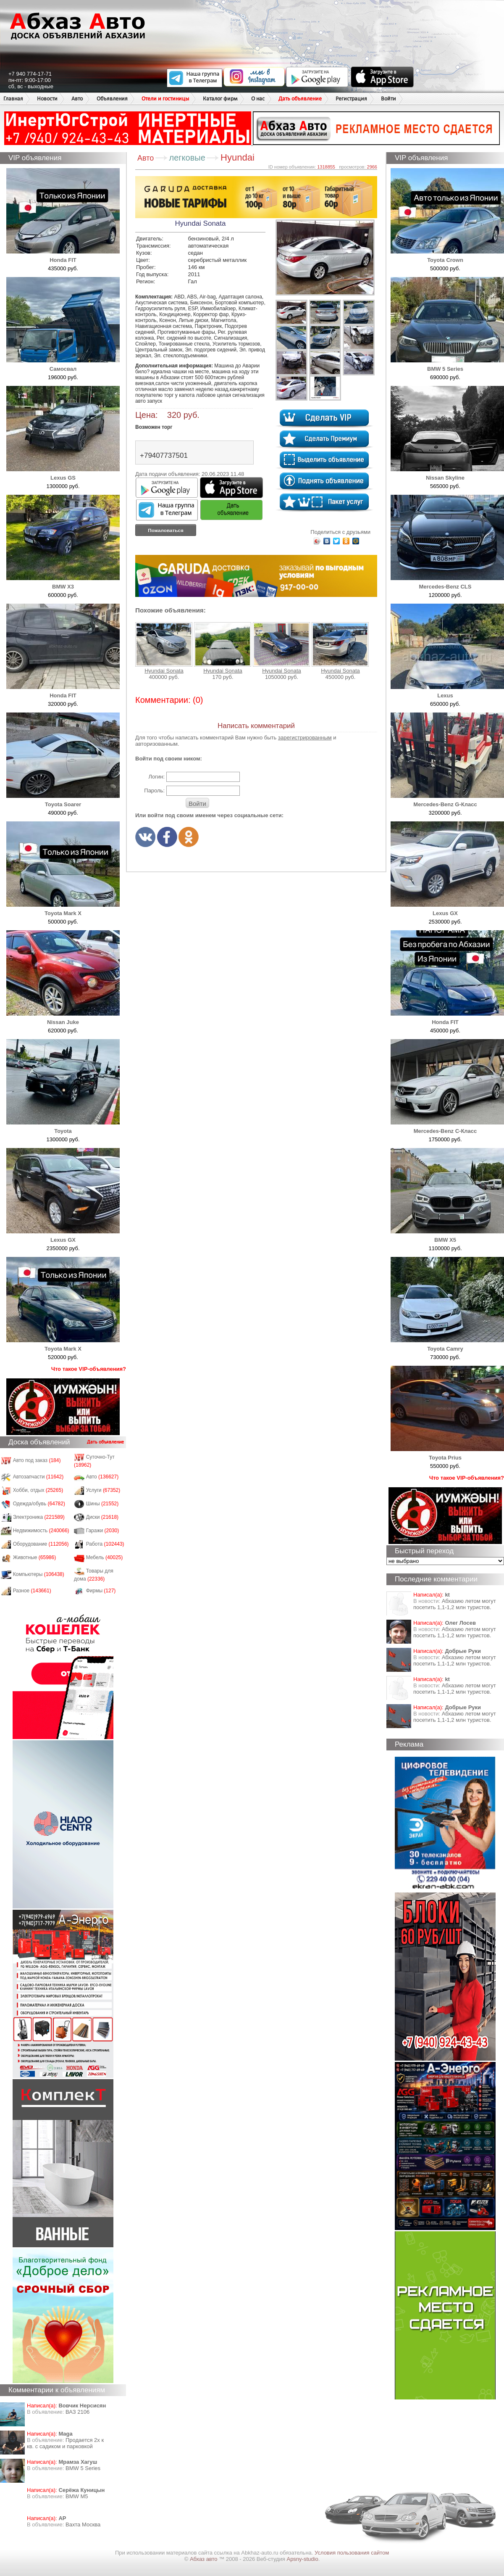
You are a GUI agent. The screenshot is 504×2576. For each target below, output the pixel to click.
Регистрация (351, 98)
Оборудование (41, 1544)
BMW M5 (77, 2496)
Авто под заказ (37, 1460)
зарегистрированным (305, 737)
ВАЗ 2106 (77, 2412)
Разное (32, 1591)
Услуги (103, 1490)
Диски (102, 1517)
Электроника (39, 1517)
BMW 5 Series (83, 2468)
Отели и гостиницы (165, 98)
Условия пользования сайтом (352, 2553)
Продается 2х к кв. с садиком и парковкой (65, 2443)
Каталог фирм (220, 98)
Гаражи (102, 1530)
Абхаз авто (204, 2559)
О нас (258, 98)
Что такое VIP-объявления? (88, 1369)
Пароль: (154, 790)
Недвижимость (41, 1530)
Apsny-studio (302, 2559)
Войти (388, 98)
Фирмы (101, 1591)
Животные (34, 1557)
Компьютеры (38, 1574)
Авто (77, 98)
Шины (102, 1504)
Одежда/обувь (39, 1504)
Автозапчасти (38, 1477)
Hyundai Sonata (163, 648)
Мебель (104, 1557)
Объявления (112, 98)
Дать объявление (300, 98)
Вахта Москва (83, 2524)
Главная (13, 98)
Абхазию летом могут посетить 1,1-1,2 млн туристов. (454, 1604)
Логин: (156, 776)
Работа (105, 1544)
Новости (47, 98)
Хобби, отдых (38, 1490)
